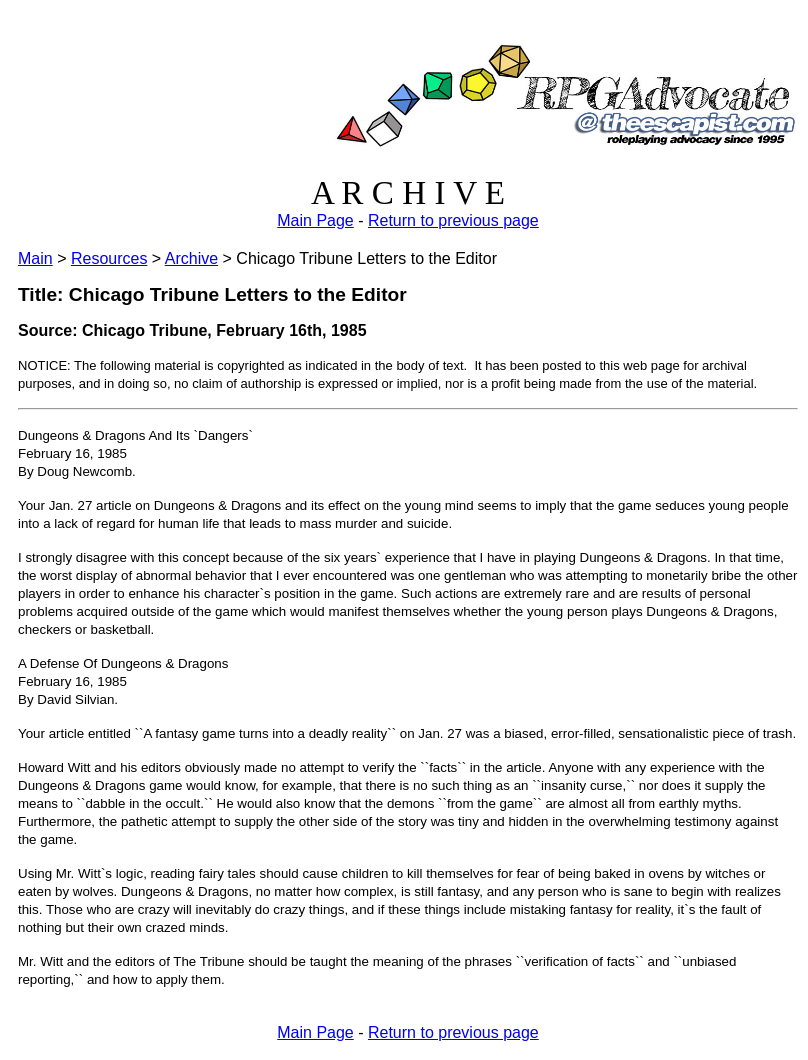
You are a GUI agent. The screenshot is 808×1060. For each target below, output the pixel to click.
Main (35, 258)
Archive (191, 258)
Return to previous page (453, 220)
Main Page (315, 220)
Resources (109, 258)
